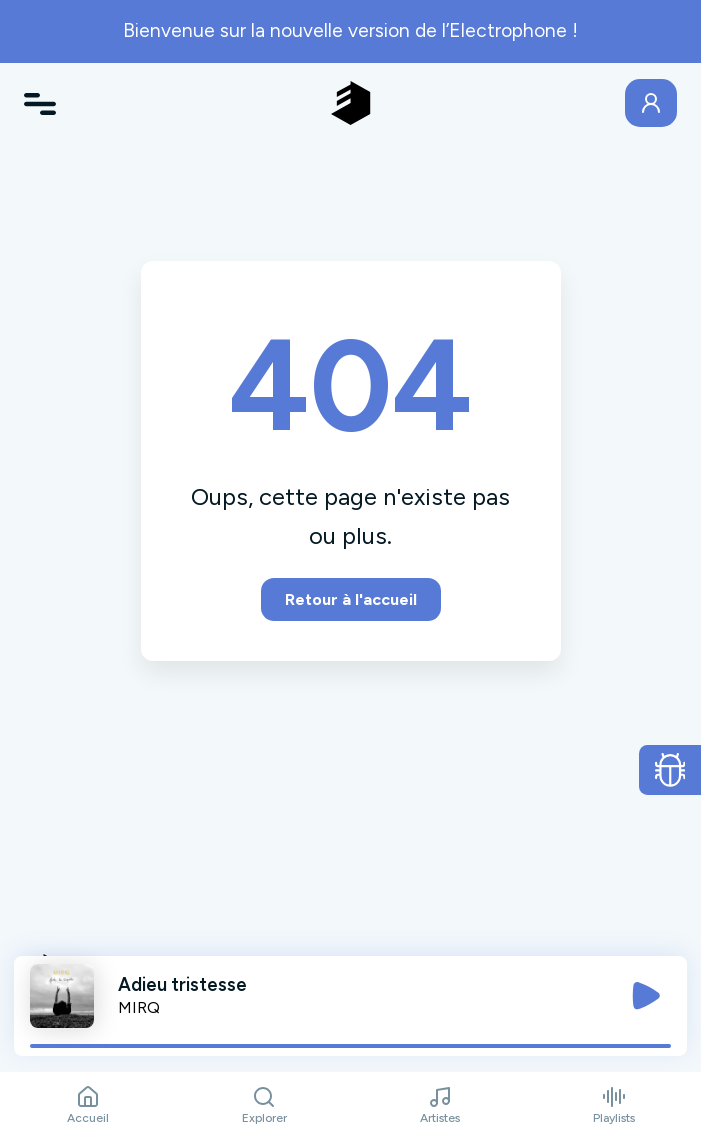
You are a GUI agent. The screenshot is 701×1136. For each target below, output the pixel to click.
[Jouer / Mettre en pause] (646, 996)
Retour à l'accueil (351, 599)
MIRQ (139, 1007)
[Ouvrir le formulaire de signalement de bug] (670, 770)
